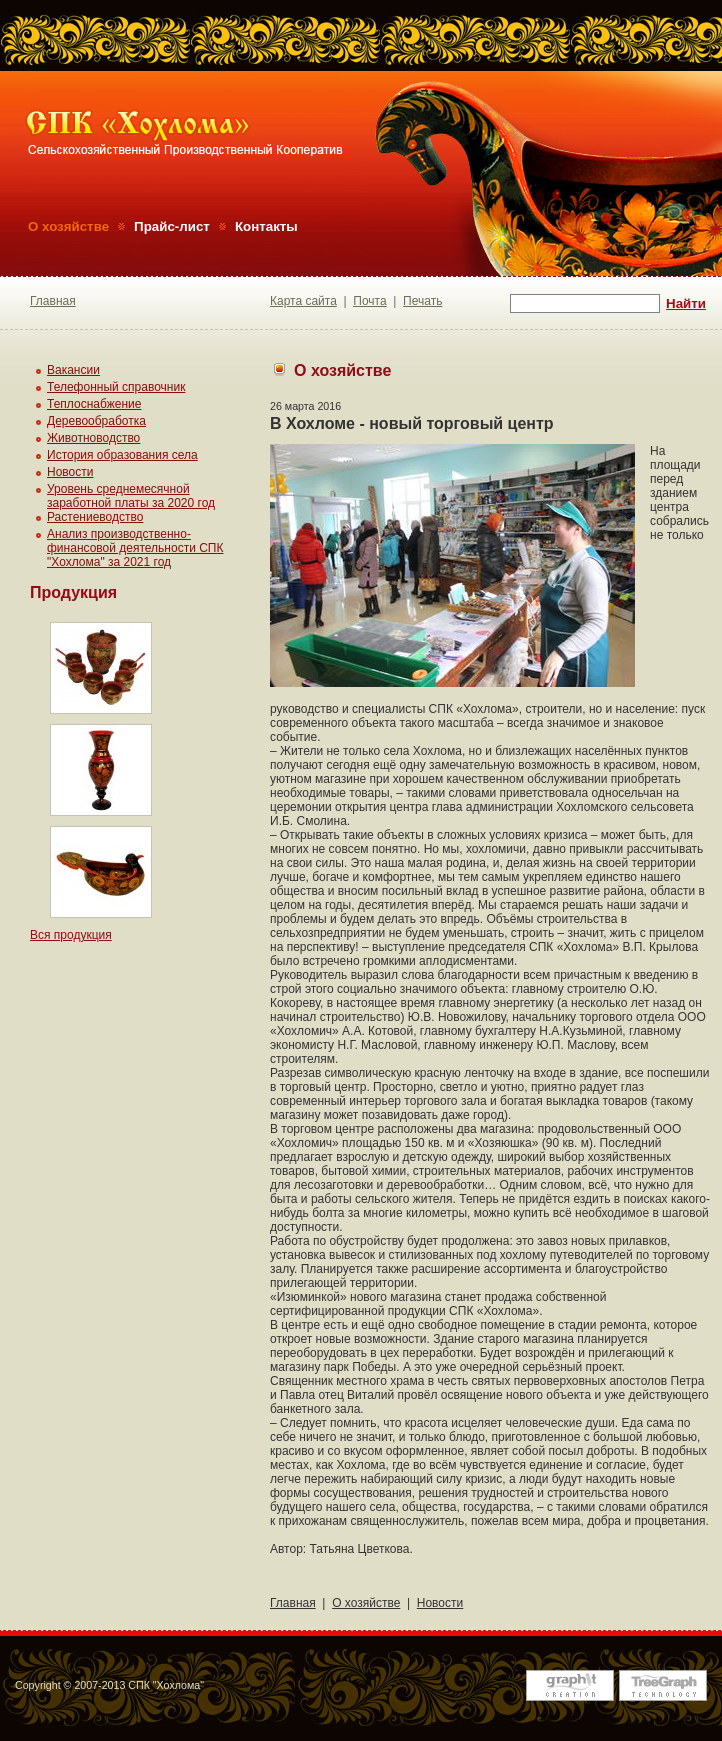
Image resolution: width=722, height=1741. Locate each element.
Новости (70, 472)
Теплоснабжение (94, 404)
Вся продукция (71, 935)
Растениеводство (95, 517)
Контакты (266, 226)
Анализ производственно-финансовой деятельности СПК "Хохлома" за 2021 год (135, 548)
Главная (53, 301)
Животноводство (93, 438)
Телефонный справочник (116, 387)
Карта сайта (303, 301)
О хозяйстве (68, 226)
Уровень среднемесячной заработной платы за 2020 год (131, 496)
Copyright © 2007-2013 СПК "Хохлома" (109, 1685)
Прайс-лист (172, 226)
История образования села (122, 455)
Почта (369, 301)
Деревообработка (96, 421)
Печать (422, 301)
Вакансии (73, 370)
